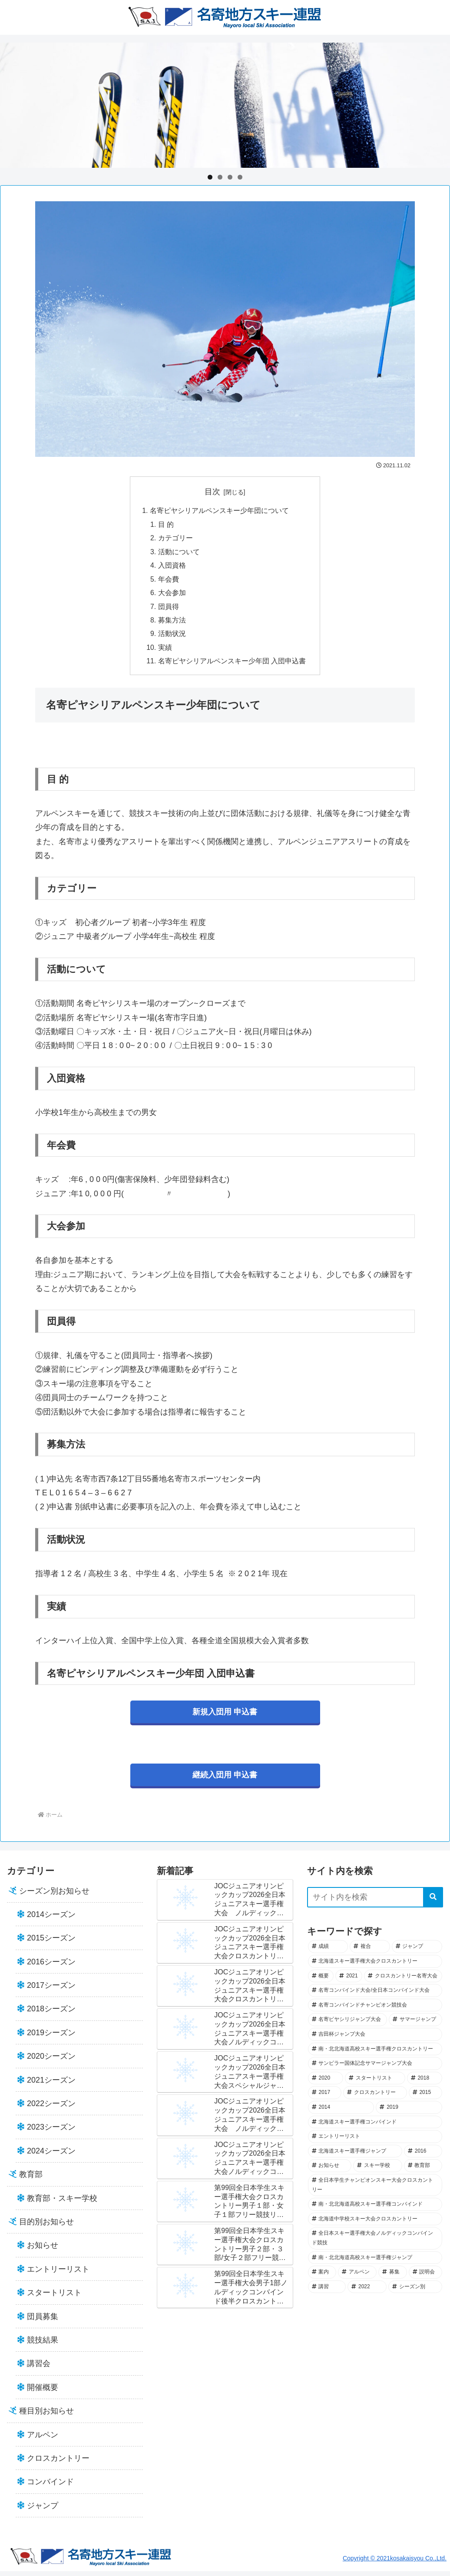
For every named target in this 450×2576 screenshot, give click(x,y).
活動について (179, 553)
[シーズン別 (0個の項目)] (415, 2291)
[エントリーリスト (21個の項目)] (375, 2141)
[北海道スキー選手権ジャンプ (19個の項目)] (355, 2156)
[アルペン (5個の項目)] (357, 2277)
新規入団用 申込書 (224, 1717)
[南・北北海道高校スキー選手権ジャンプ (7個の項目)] (375, 2262)
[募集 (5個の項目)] (392, 2277)
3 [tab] (230, 177)
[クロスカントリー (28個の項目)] (375, 2097)
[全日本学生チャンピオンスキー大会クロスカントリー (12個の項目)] (375, 2190)
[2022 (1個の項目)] (367, 2291)
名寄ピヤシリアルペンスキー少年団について (219, 511)
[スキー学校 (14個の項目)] (377, 2170)
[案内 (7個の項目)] (322, 2277)
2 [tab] (220, 177)
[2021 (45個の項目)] (348, 1980)
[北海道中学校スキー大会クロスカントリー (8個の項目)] (375, 2223)
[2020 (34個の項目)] (325, 2083)
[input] (375, 1902)
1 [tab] (210, 177)
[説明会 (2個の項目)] (425, 2277)
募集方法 (172, 624)
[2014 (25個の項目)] (341, 2112)
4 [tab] (240, 177)
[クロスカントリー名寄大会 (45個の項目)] (403, 1980)
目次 (212, 491)
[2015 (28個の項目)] (425, 2097)
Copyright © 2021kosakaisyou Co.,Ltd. (395, 2563)
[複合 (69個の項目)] (370, 1951)
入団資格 (172, 567)
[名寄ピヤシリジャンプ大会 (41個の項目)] (347, 2024)
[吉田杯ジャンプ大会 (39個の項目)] (375, 2039)
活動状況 (172, 638)
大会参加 (172, 595)
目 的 (166, 525)
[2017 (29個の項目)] (324, 2097)
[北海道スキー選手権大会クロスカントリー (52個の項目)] (375, 1966)
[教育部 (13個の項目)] (423, 2170)
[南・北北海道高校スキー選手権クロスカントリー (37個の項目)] (375, 2053)
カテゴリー (175, 539)
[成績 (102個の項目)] (328, 1951)
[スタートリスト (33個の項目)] (375, 2083)
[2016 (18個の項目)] (423, 2156)
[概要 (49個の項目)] (321, 1980)
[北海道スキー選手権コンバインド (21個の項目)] (375, 2126)
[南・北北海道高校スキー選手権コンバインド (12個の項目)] (375, 2209)
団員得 (168, 609)
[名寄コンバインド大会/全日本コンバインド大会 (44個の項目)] (375, 1995)
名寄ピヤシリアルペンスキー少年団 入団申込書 (232, 666)
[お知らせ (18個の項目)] (329, 2170)
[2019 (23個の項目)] (409, 2112)
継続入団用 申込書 (224, 1779)
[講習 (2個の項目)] (327, 2291)
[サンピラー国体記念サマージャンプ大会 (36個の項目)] (375, 2068)
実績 (165, 652)
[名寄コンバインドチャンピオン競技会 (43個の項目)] (375, 2010)
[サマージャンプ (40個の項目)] (415, 2024)
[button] (433, 1902)
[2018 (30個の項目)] (424, 2083)
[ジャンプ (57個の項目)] (417, 1951)
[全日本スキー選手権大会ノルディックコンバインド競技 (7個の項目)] (375, 2243)
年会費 (168, 582)
